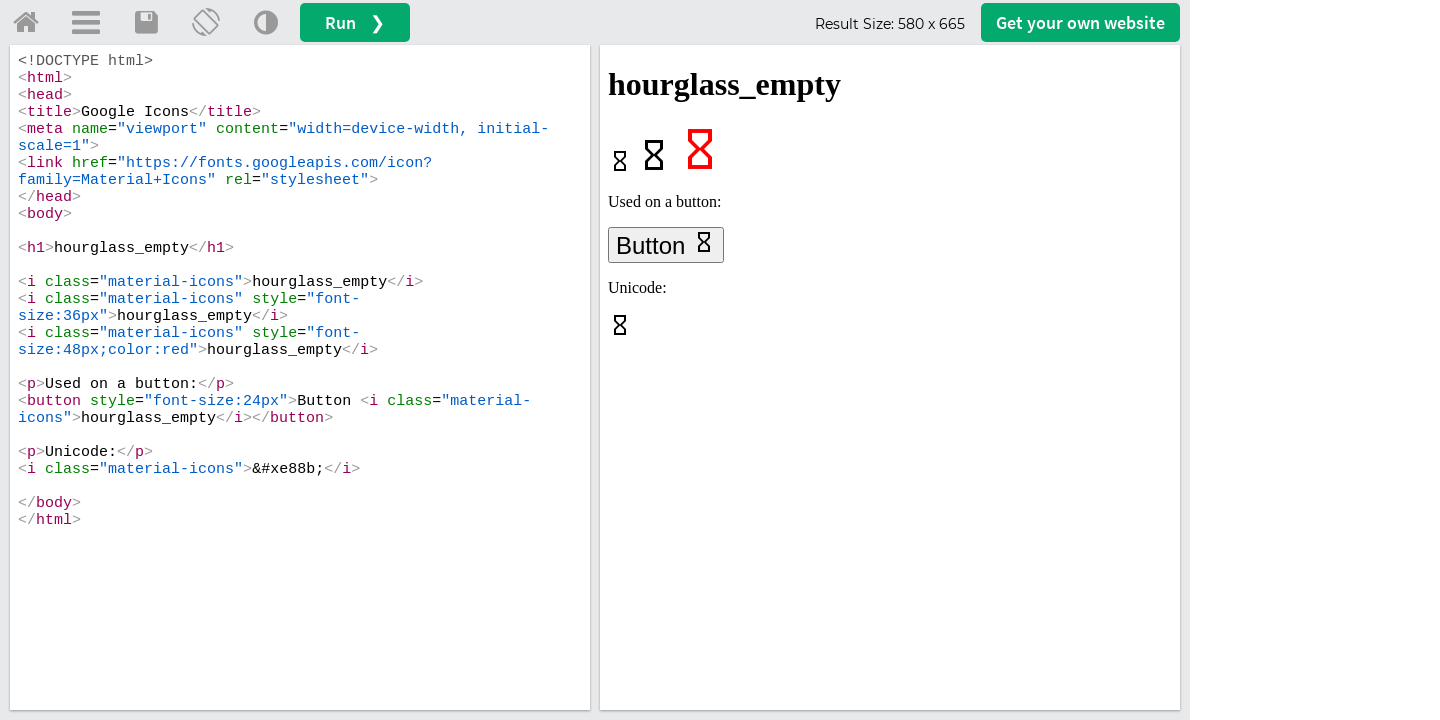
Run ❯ (355, 22)
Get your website (1080, 22)
